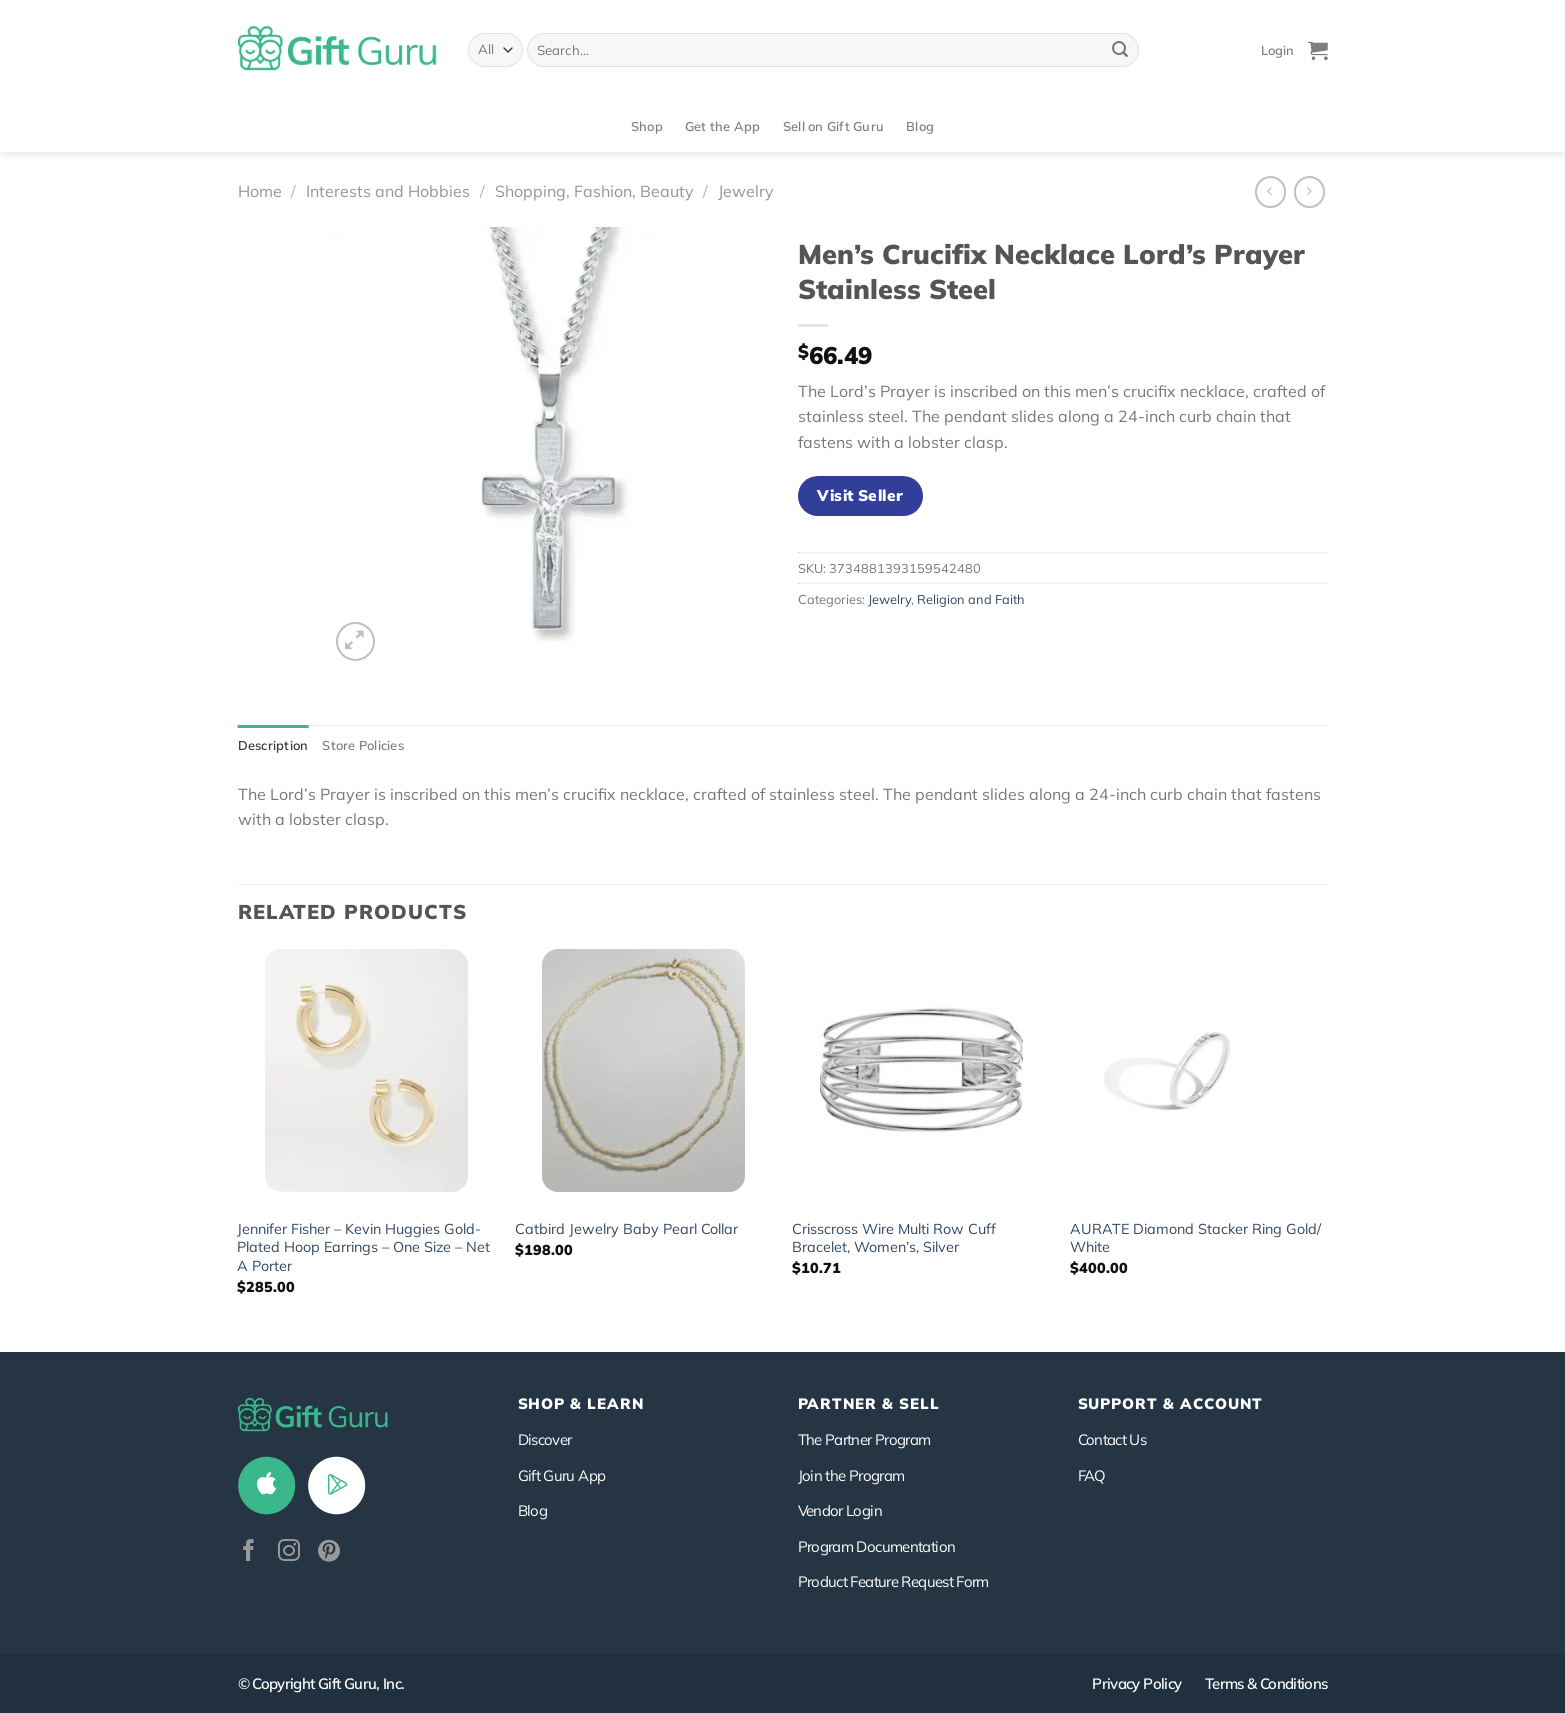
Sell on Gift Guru (833, 126)
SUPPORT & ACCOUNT (1170, 1403)
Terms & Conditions (1266, 1683)
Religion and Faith (971, 599)
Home (260, 191)
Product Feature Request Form (893, 1581)
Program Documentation (877, 1546)
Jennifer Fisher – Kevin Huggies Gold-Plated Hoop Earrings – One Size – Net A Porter (363, 1247)
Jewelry (746, 191)
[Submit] (1120, 50)
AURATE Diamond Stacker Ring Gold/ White (1195, 1238)
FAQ (1092, 1475)
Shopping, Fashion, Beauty (594, 191)
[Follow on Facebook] (249, 1552)
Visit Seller (860, 495)
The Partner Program (864, 1439)
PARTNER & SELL (869, 1403)
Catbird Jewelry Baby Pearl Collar (626, 1229)
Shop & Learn (581, 1403)
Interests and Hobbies (388, 191)
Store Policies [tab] (363, 745)
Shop (647, 126)
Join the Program (851, 1475)
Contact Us (1112, 1439)
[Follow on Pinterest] (329, 1552)
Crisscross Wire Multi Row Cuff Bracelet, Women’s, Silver (894, 1238)
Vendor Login (840, 1510)
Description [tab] (273, 745)
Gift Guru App (562, 1475)
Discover (545, 1439)
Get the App (723, 126)
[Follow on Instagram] (289, 1552)
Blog (920, 126)
